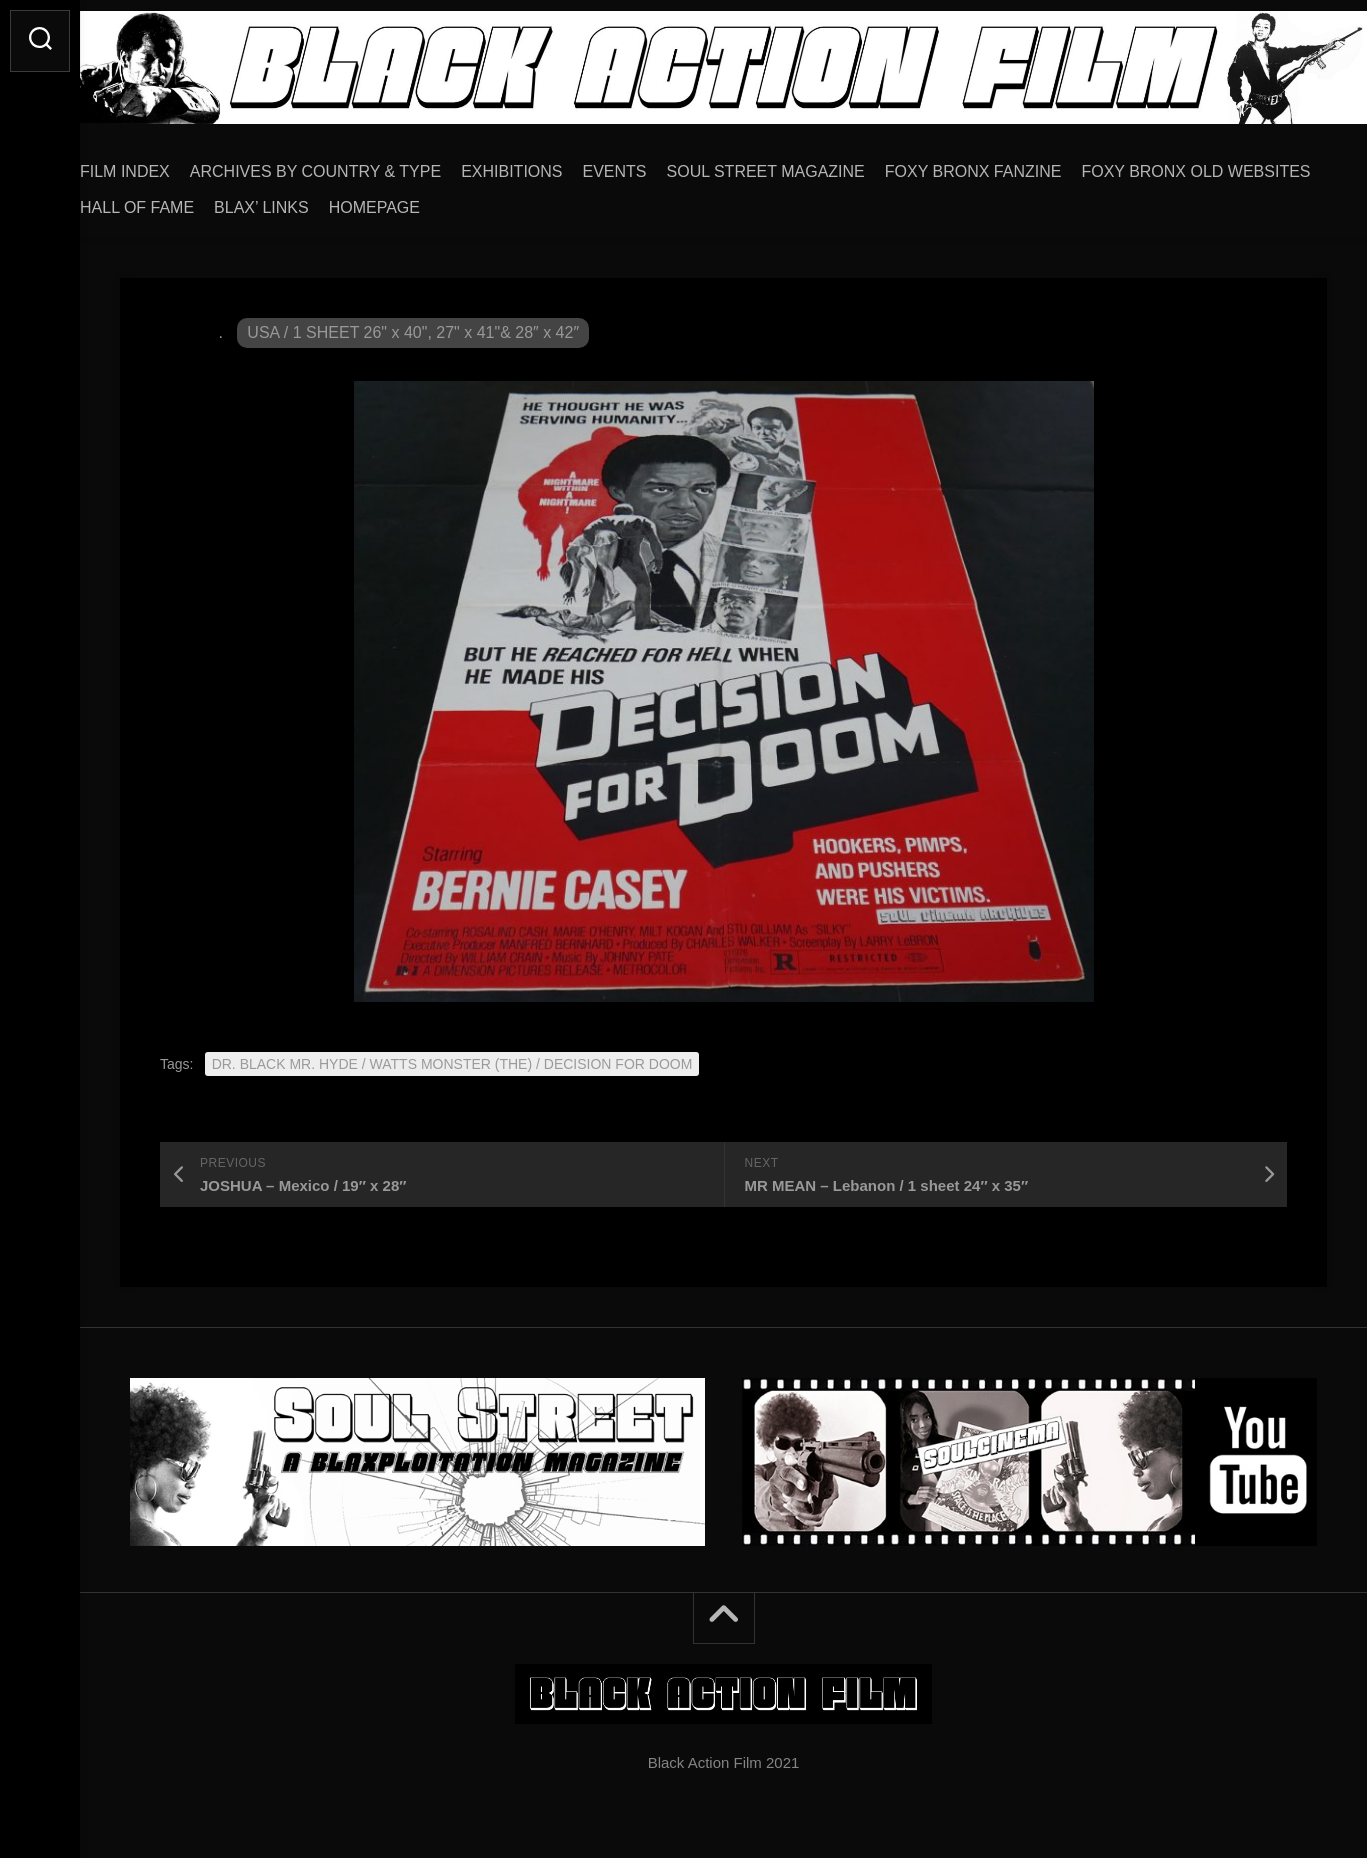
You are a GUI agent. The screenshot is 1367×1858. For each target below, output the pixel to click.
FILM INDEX (165, 164)
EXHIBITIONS (551, 164)
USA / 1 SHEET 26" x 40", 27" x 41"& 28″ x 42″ (413, 325)
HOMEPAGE (663, 200)
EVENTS (655, 164)
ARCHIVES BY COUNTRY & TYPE (355, 164)
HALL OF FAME (426, 200)
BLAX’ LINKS (550, 200)
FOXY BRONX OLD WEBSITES (234, 200)
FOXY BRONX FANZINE (1013, 164)
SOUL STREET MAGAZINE (806, 164)
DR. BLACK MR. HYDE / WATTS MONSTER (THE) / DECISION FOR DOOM (452, 1057)
